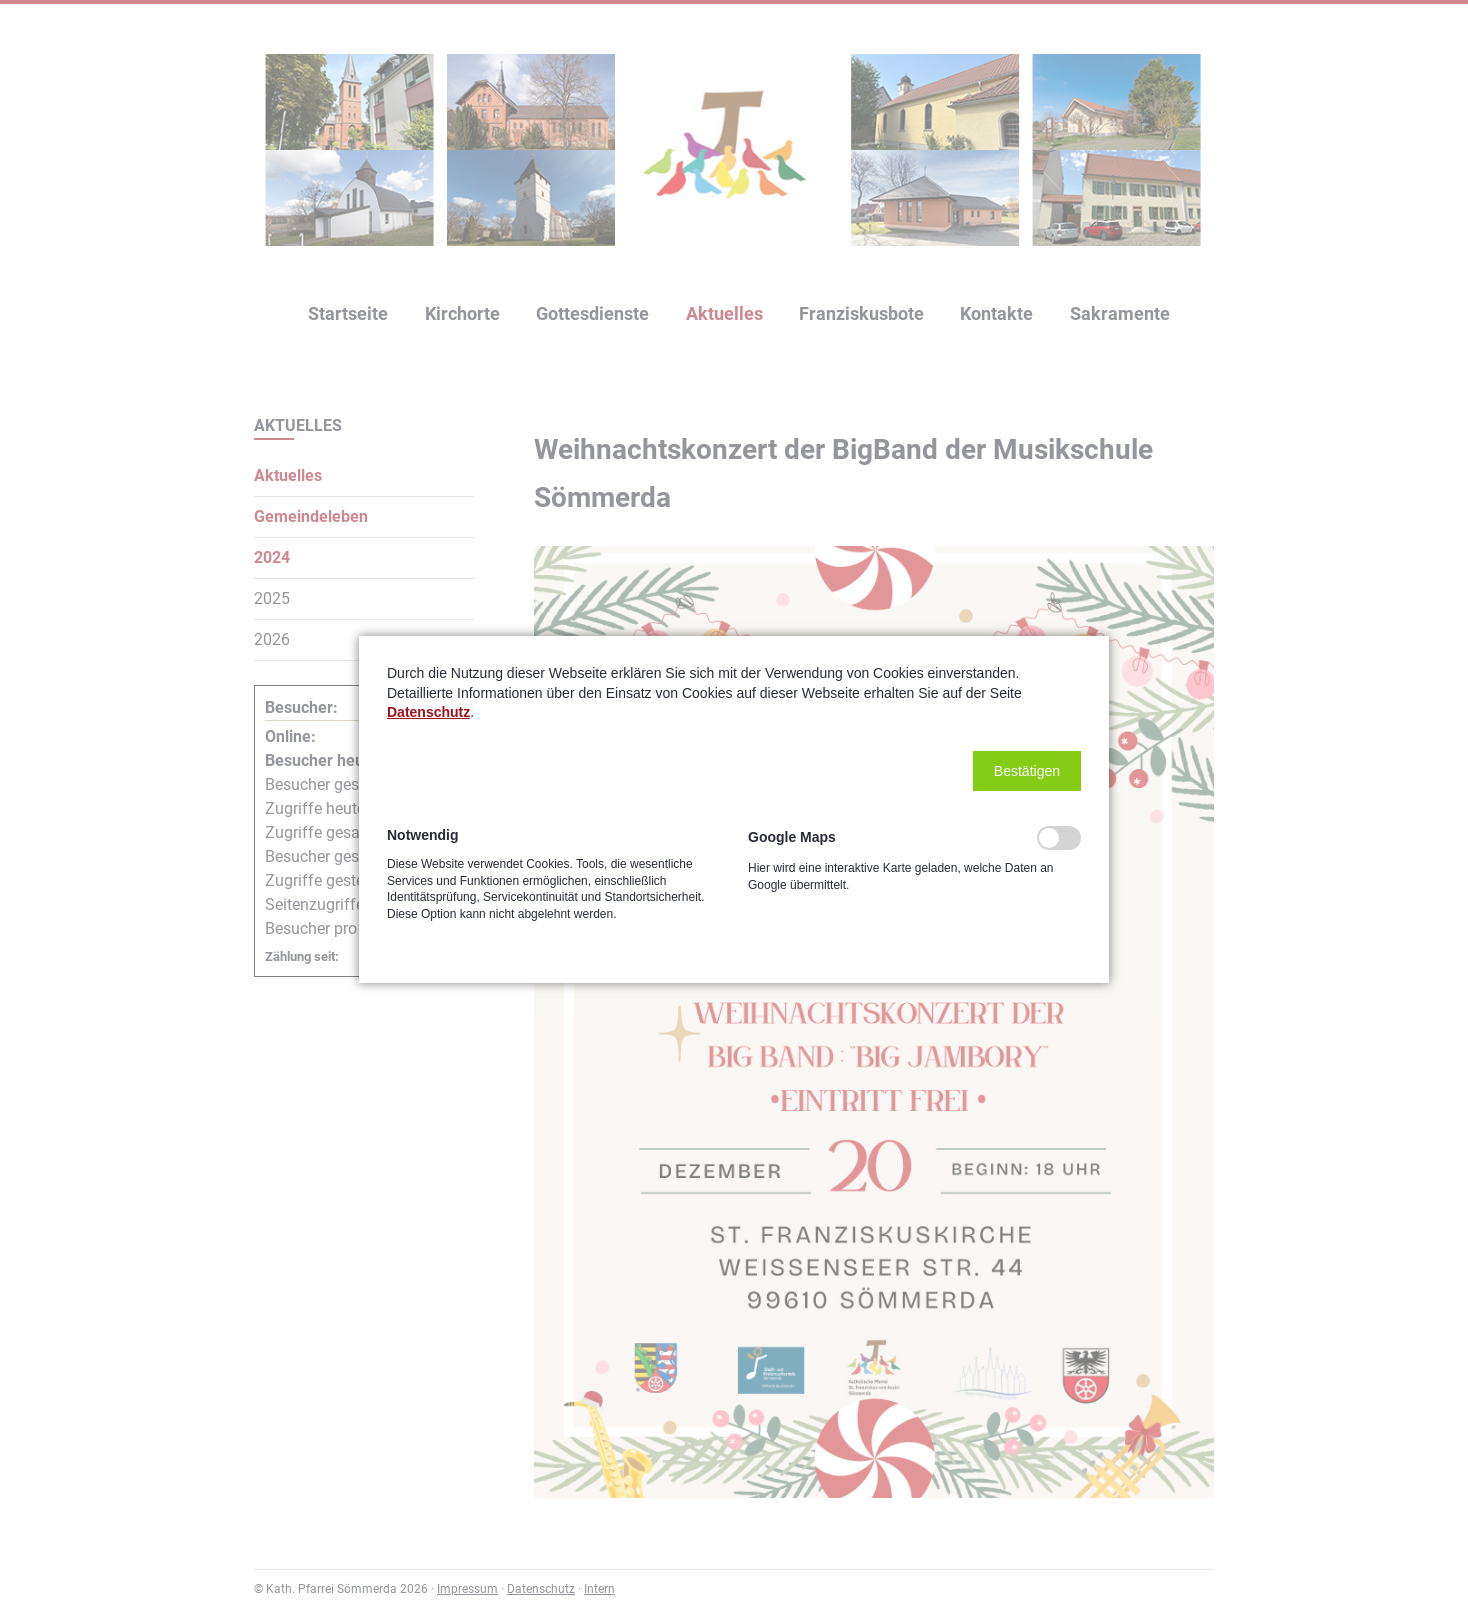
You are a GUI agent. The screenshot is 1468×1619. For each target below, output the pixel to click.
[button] (1027, 771)
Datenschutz (428, 712)
